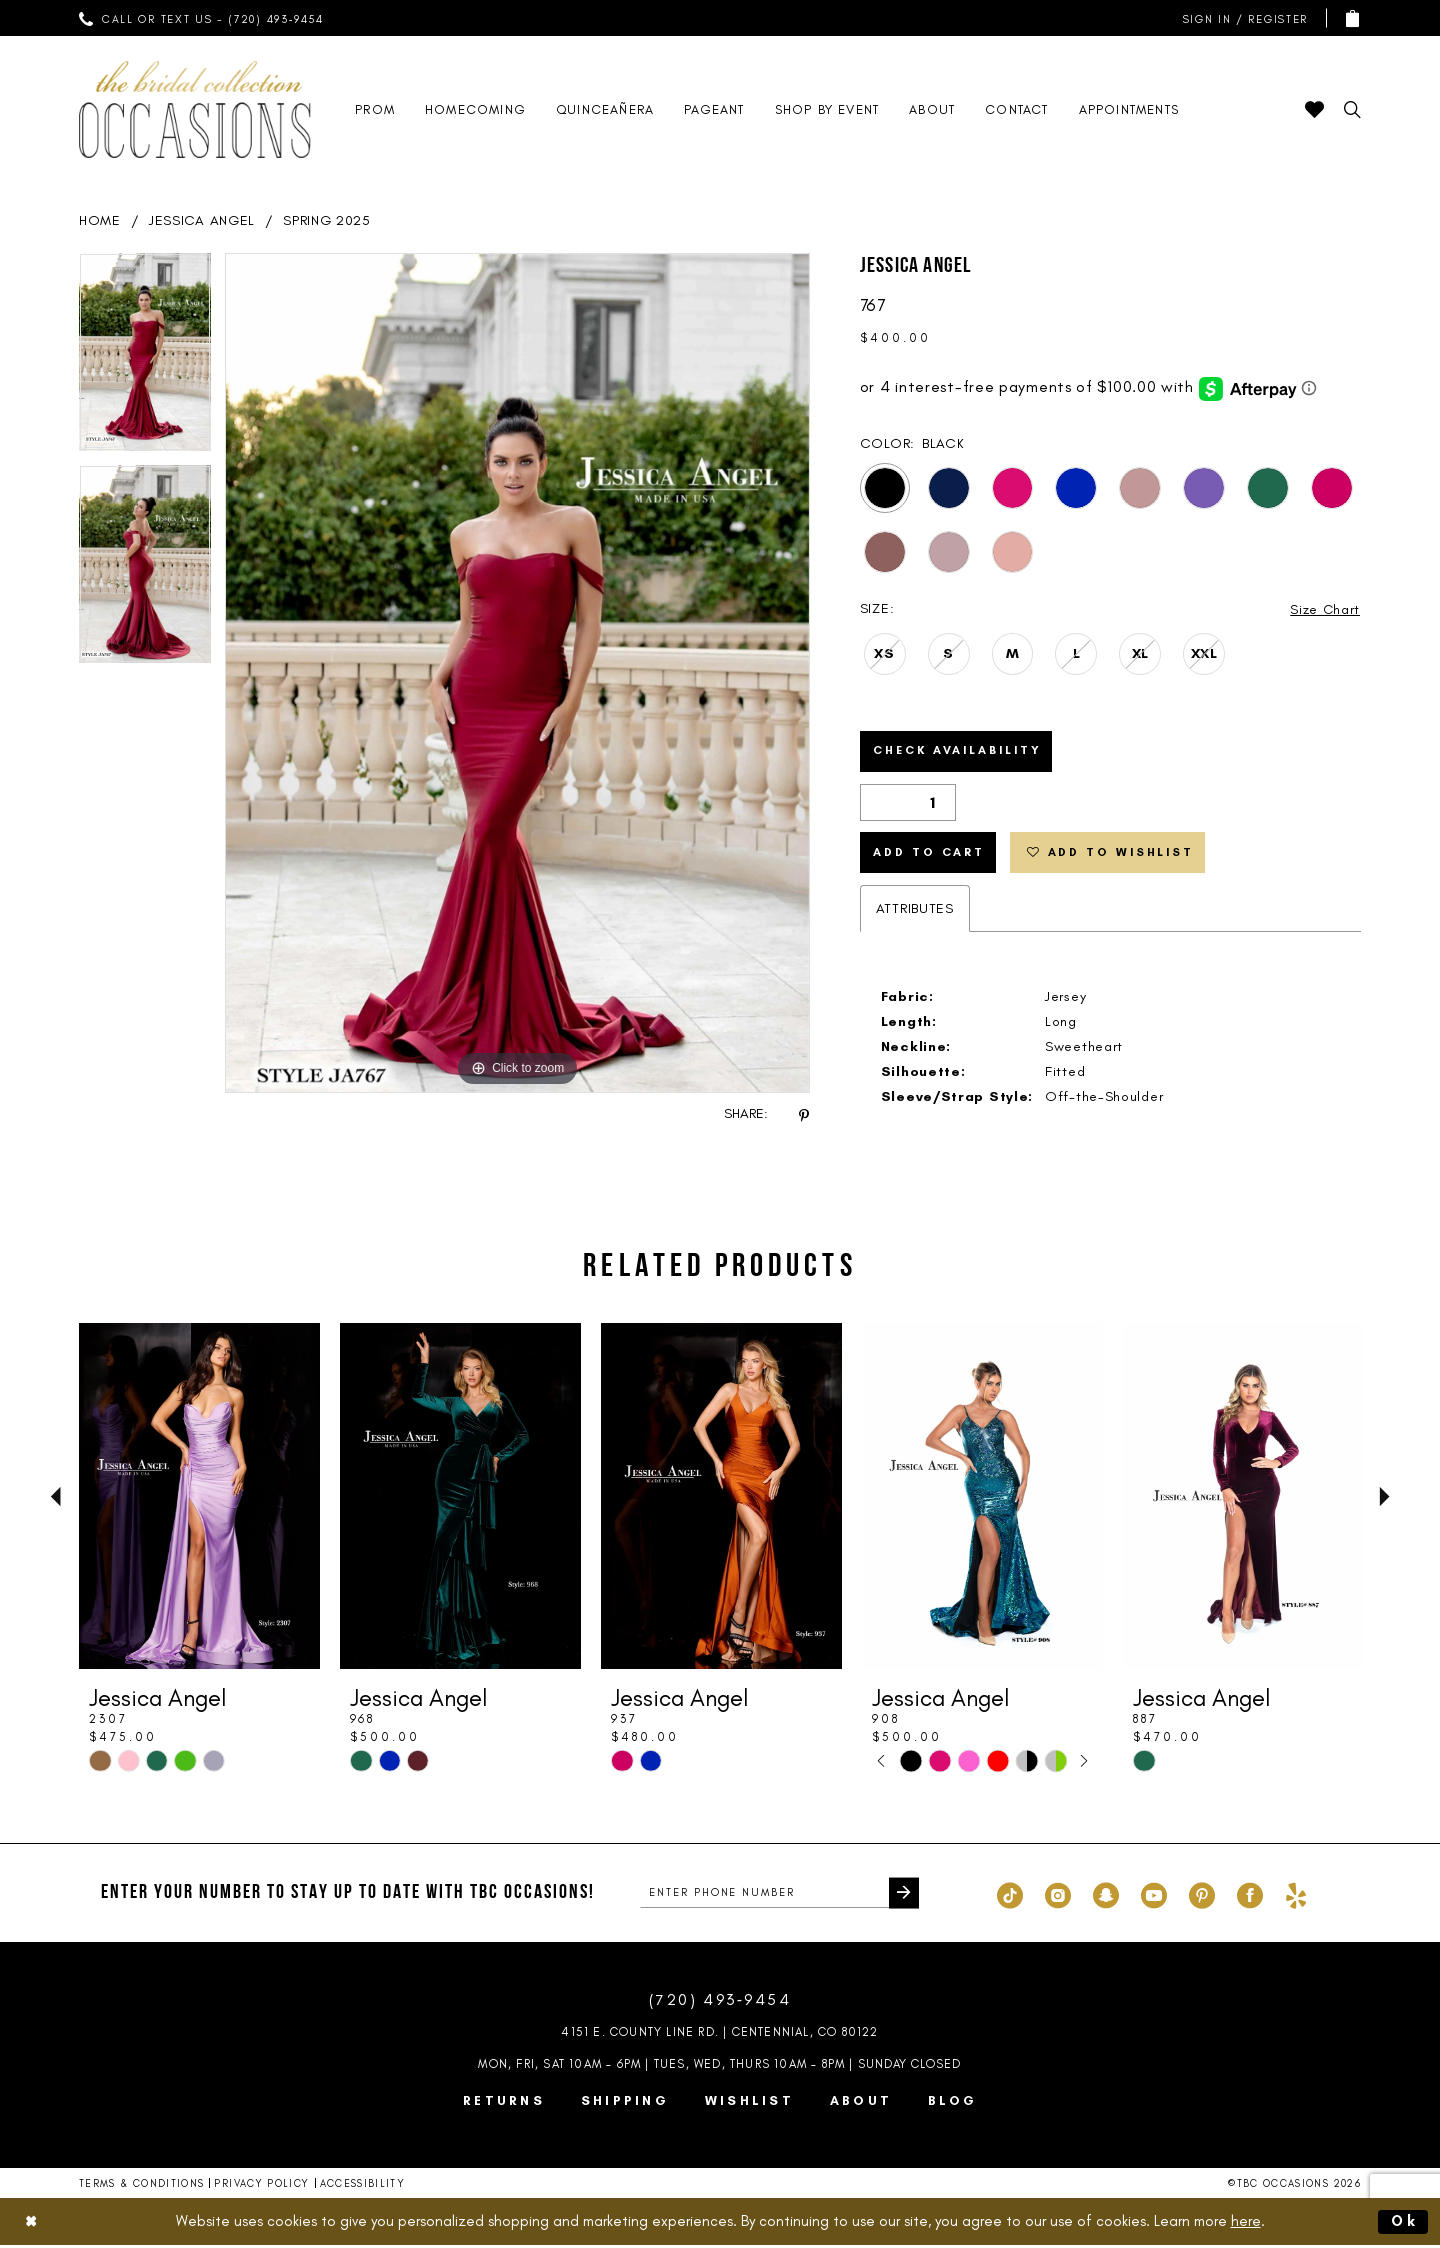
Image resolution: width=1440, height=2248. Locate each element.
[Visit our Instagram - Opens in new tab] (1058, 1897)
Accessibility (363, 2187)
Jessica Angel (202, 220)
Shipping (625, 2104)
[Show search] (1352, 109)
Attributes (915, 912)
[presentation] (199, 1500)
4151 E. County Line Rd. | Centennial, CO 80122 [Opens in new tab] (719, 2036)
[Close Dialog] (32, 2224)
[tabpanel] (145, 359)
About (861, 2104)
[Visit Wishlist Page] (1314, 109)
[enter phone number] (779, 1897)
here (1246, 2224)
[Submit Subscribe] (903, 1897)
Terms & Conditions (141, 2187)
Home (100, 220)
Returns (504, 2104)
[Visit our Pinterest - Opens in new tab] (1202, 1897)
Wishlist (749, 2104)
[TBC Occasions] (195, 109)
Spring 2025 (327, 220)
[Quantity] (908, 804)
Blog (952, 2104)
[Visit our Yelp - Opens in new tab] (1296, 1897)
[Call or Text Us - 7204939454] (202, 18)
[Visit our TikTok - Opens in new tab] (1010, 1897)
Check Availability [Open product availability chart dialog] (961, 753)
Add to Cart (930, 856)
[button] (1241, 18)
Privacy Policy (261, 2187)
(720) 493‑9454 (720, 2003)
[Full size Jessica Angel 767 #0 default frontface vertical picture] (517, 673)
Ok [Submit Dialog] (1405, 2224)
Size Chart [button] (1324, 609)
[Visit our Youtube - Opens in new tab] (1154, 1897)
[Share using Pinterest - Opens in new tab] (804, 1114)
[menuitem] (202, 18)
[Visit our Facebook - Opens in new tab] (1250, 1897)
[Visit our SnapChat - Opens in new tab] (1106, 1897)
